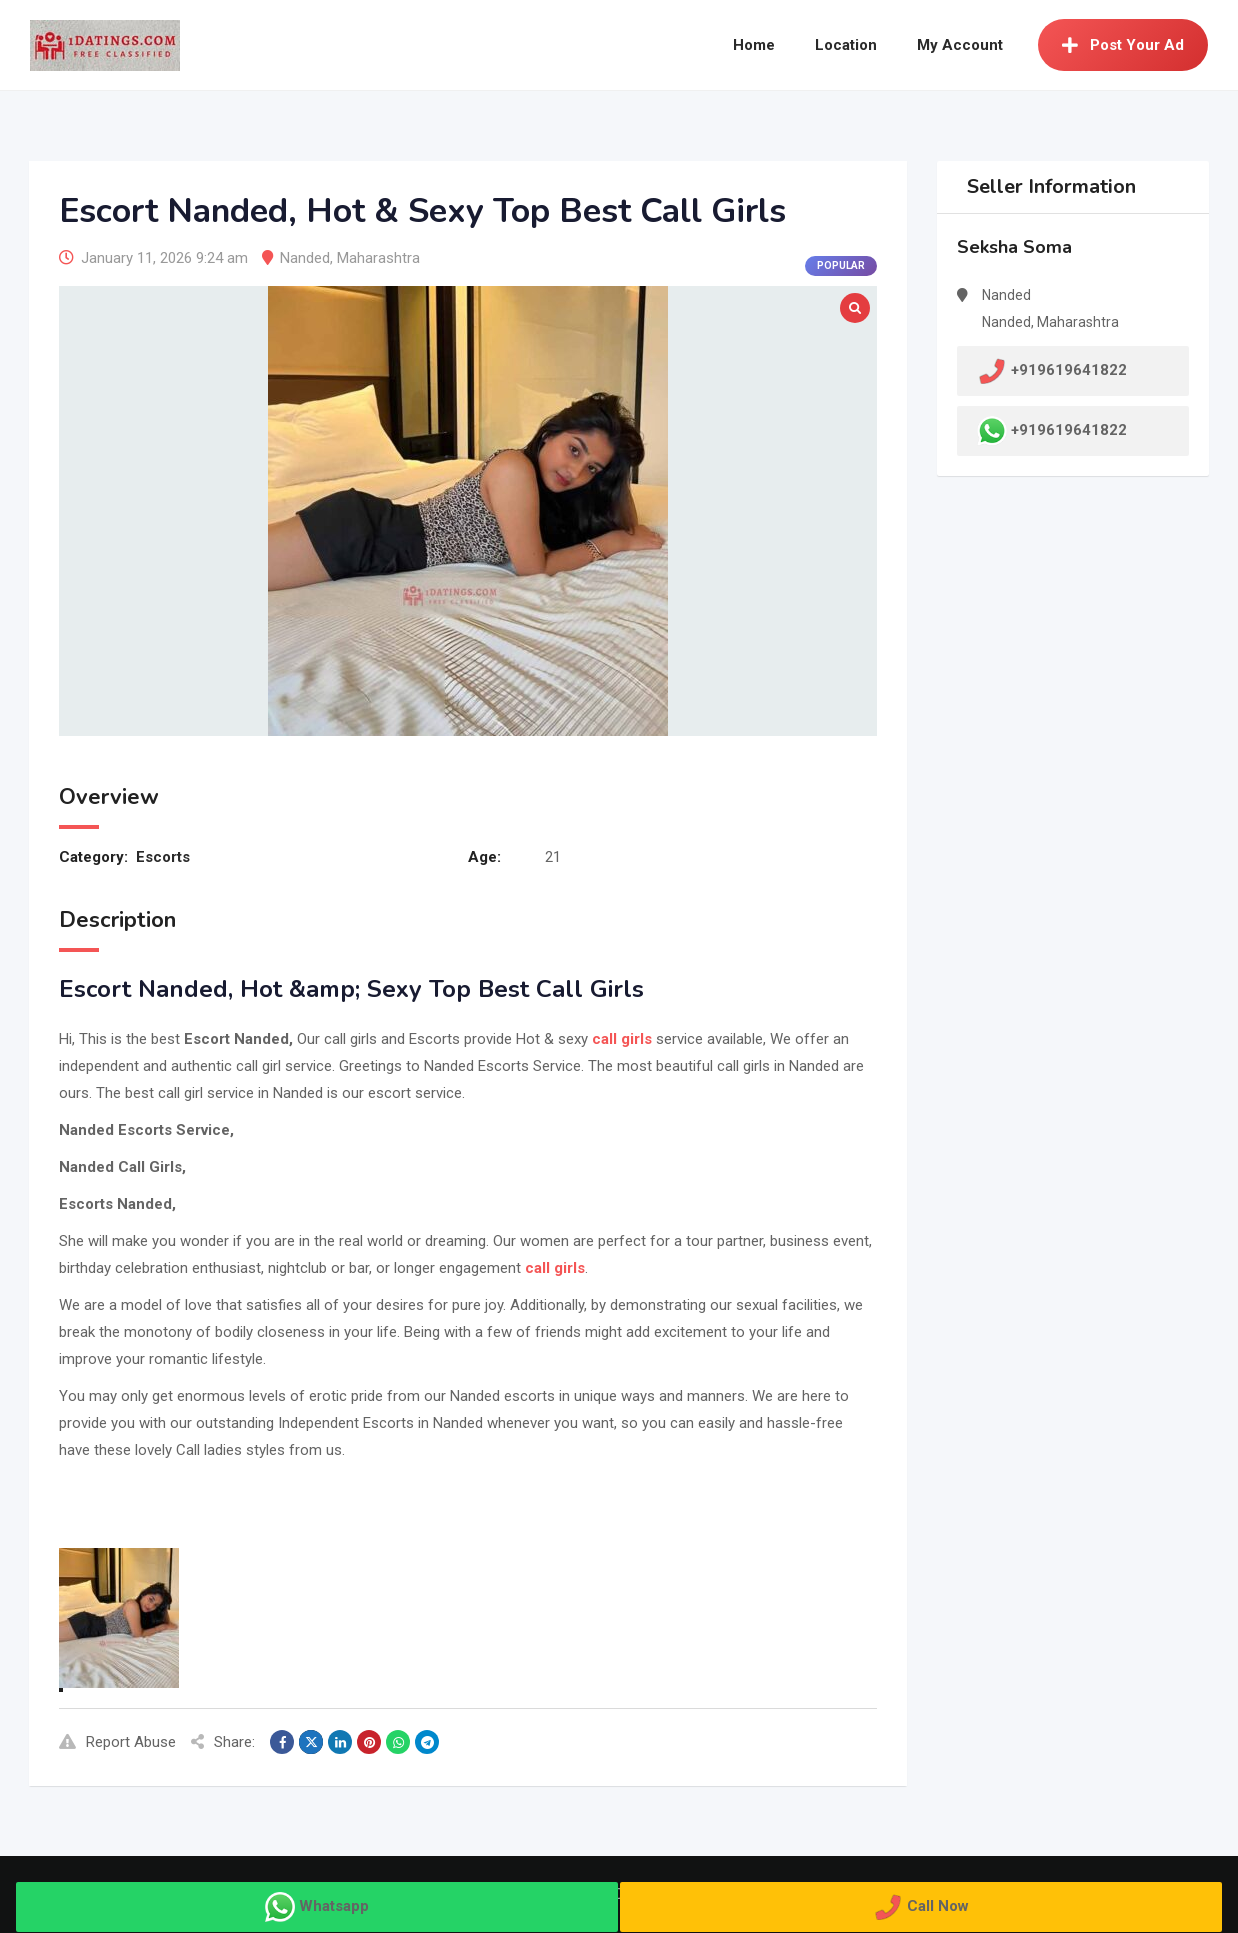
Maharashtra (378, 258)
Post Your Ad (1123, 45)
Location (846, 45)
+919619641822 (1069, 430)
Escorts (163, 857)
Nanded (305, 258)
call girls (620, 1039)
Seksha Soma (1014, 247)
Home (754, 45)
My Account (960, 45)
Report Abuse (117, 1742)
